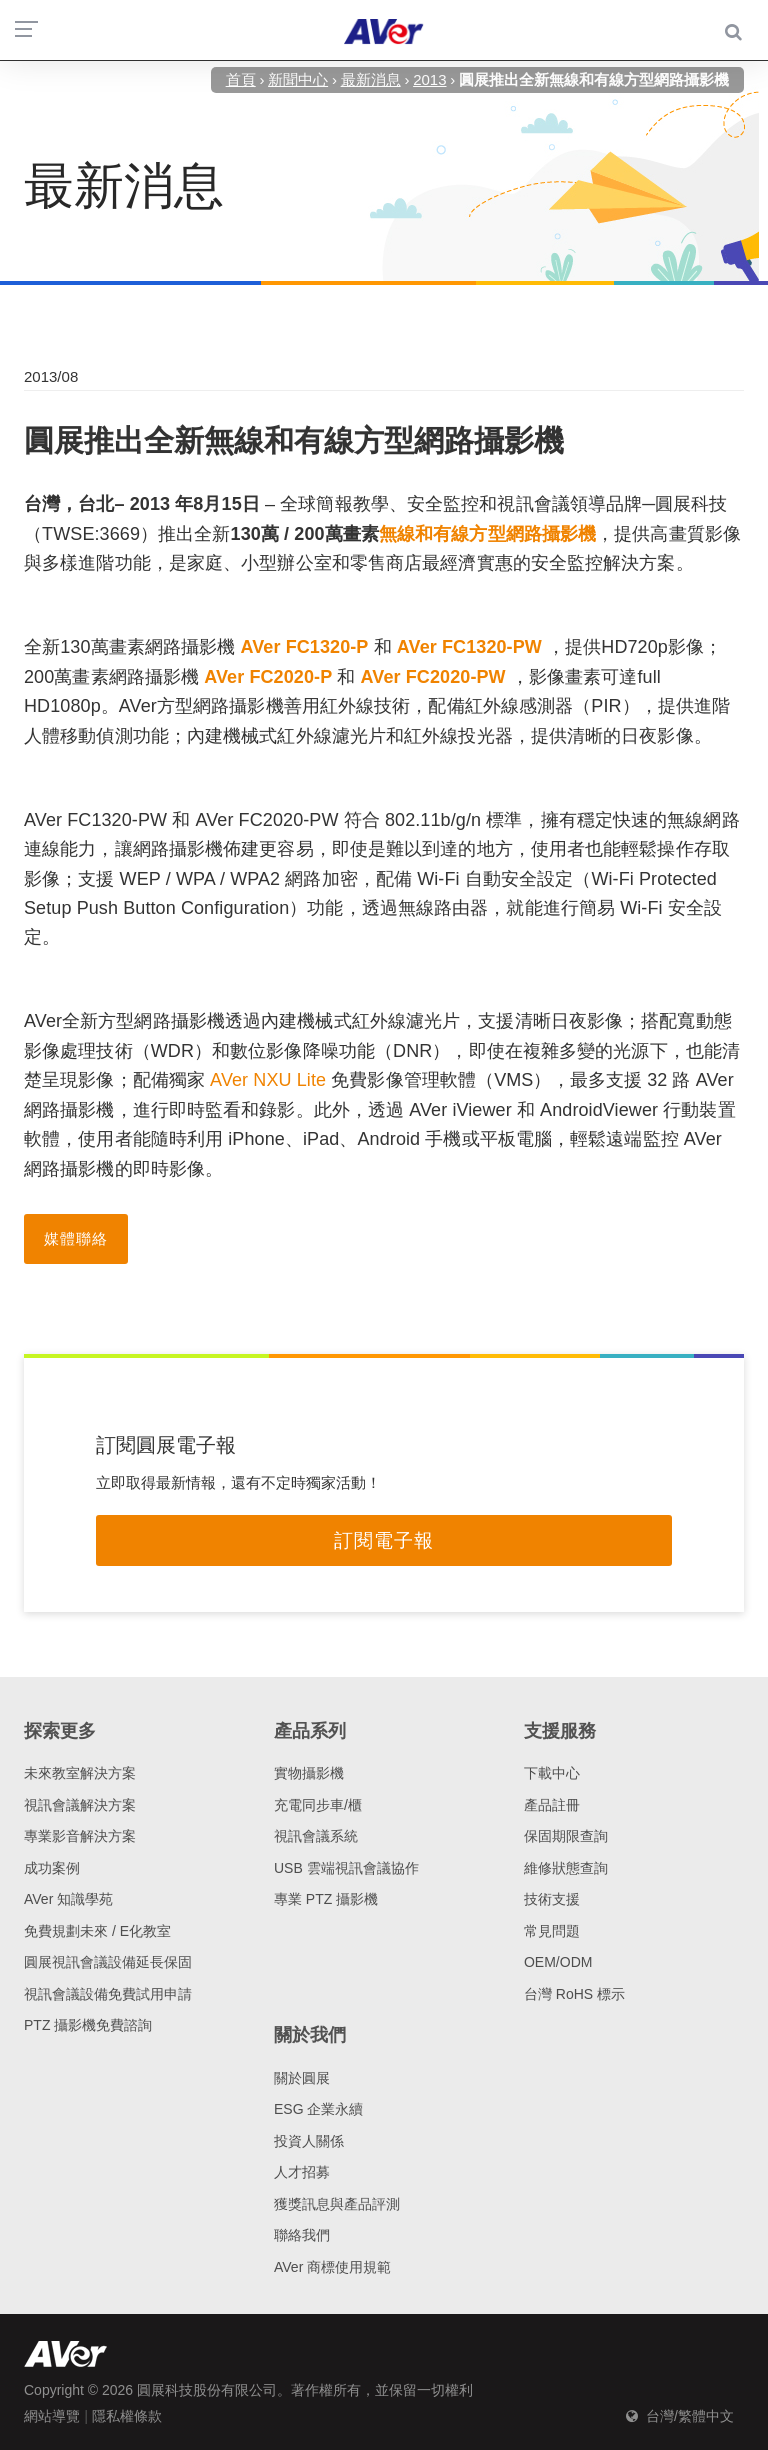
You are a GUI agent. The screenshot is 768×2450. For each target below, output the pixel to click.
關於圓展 (302, 2078)
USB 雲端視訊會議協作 (346, 1868)
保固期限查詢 (566, 1836)
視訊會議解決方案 (80, 1805)
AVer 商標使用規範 (332, 2267)
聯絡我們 (302, 2235)
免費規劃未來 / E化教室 (97, 1931)
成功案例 (52, 1868)
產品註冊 (552, 1805)
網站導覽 (52, 2416)
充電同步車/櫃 (318, 1805)
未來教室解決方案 (80, 1773)
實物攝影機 (309, 1773)
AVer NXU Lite (268, 1080)
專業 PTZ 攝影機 (326, 1899)
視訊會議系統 (316, 1836)
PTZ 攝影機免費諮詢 (88, 2025)
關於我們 (310, 2035)
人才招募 (302, 2172)
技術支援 (552, 1899)
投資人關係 (309, 2141)
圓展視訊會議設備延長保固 (108, 1962)
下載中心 (552, 1773)
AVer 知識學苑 (68, 1899)
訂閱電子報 (384, 1540)
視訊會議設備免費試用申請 (108, 1994)
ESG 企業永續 (318, 2109)
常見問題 (552, 1931)
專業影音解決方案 (80, 1836)
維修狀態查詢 (566, 1868)
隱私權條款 (127, 2416)
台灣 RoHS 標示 (574, 1994)
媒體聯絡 (76, 1238)
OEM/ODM (558, 1962)
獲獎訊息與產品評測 (337, 2204)
